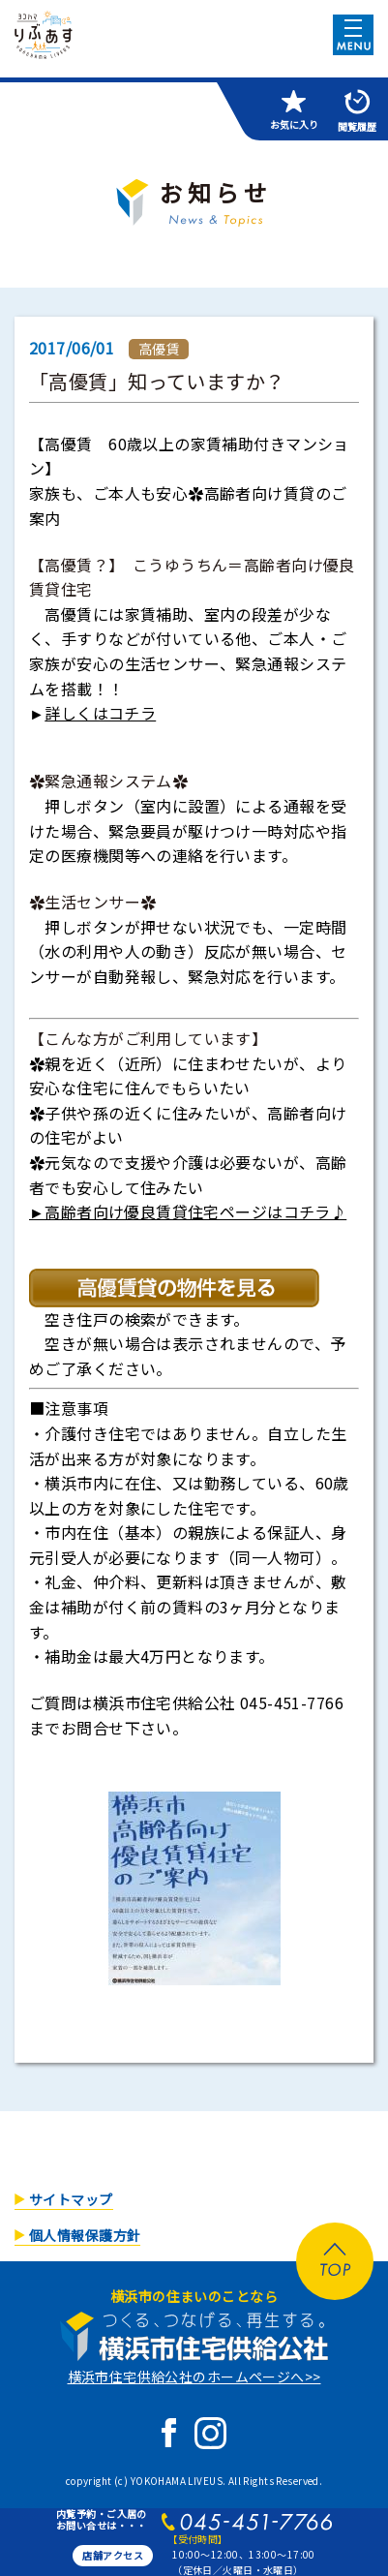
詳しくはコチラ (100, 712)
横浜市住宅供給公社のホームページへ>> (194, 2376)
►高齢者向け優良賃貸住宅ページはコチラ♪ (187, 1211)
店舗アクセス (112, 2555)
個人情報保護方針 (84, 2235)
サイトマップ (71, 2199)
